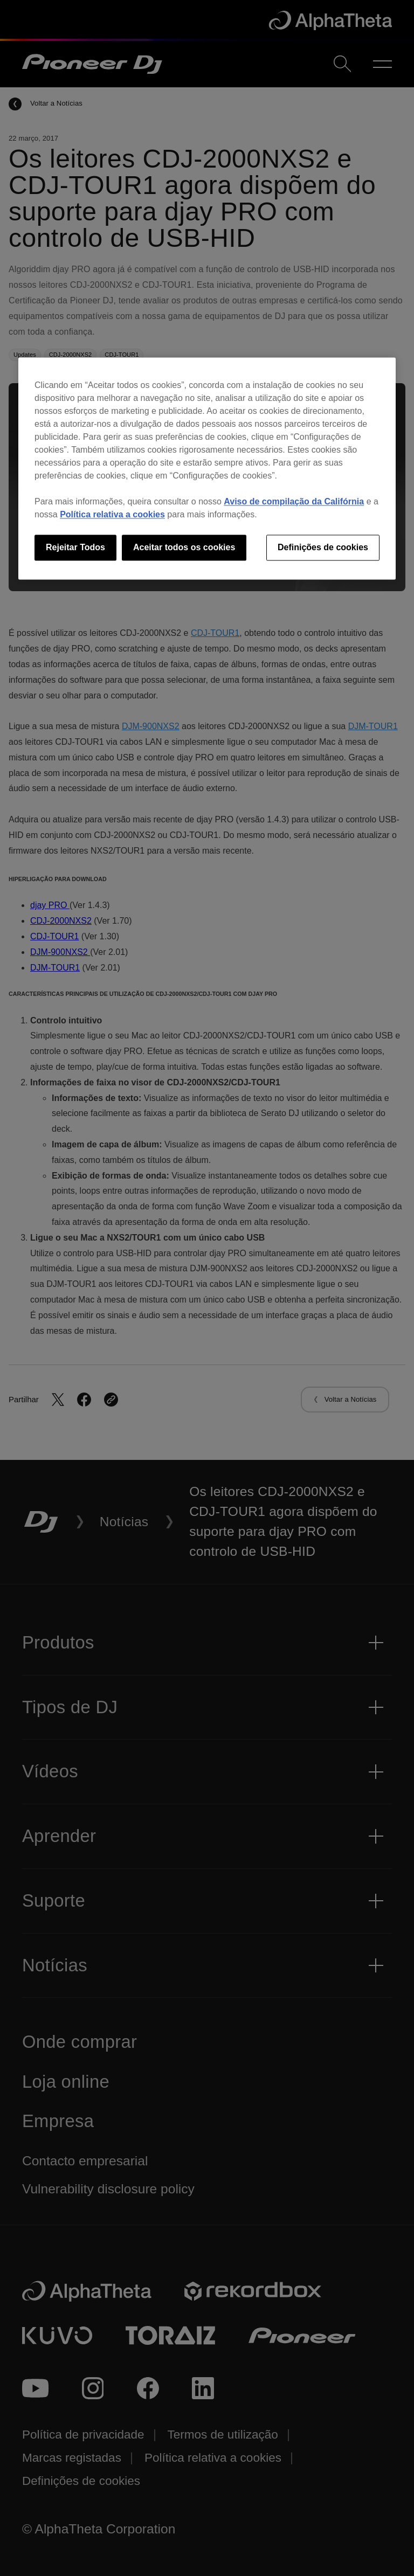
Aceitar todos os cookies (184, 547)
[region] (207, 468)
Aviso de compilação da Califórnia (294, 501)
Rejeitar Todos (75, 547)
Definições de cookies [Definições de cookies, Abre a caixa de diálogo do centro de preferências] (323, 547)
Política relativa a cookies (112, 514)
